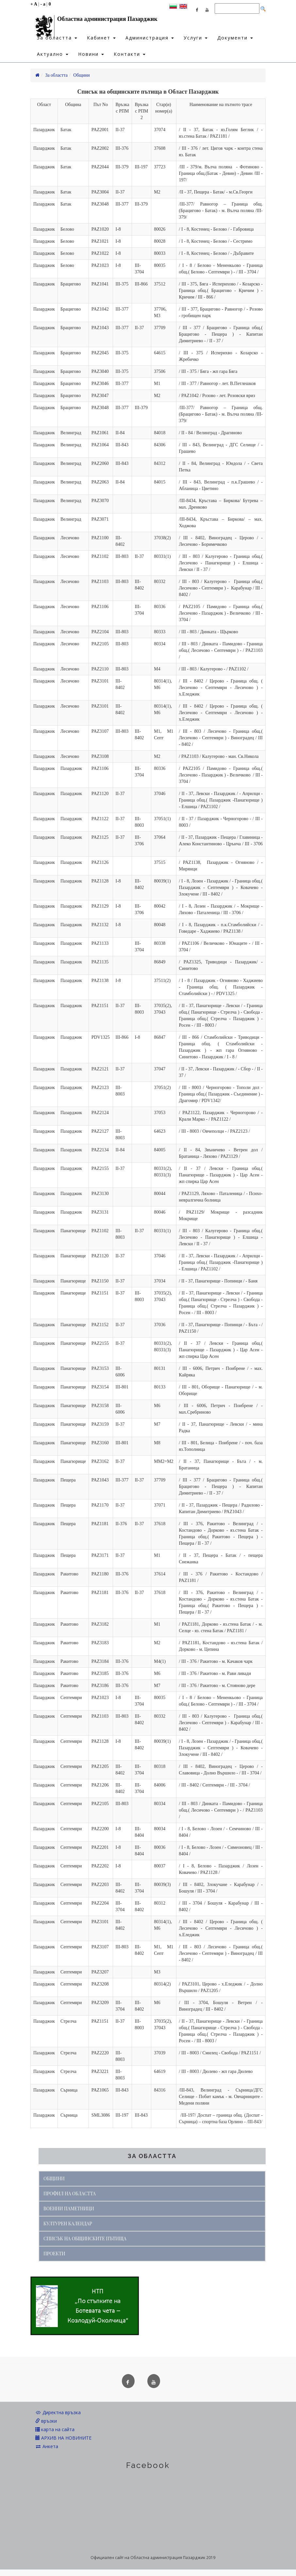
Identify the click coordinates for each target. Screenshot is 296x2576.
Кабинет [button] (101, 38)
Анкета (46, 2446)
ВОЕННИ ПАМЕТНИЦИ (68, 2208)
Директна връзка (58, 2412)
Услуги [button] (195, 38)
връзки (46, 2421)
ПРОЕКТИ (54, 2253)
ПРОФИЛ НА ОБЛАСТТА (69, 2193)
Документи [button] (235, 38)
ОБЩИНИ (54, 2178)
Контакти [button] (129, 54)
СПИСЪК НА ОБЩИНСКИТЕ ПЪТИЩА (84, 2238)
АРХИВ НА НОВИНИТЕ (63, 2438)
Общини (81, 75)
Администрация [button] (149, 38)
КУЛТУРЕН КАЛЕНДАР (67, 2223)
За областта (56, 75)
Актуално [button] (52, 54)
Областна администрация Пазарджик (93, 20)
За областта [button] (57, 38)
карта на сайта (54, 2429)
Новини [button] (91, 54)
